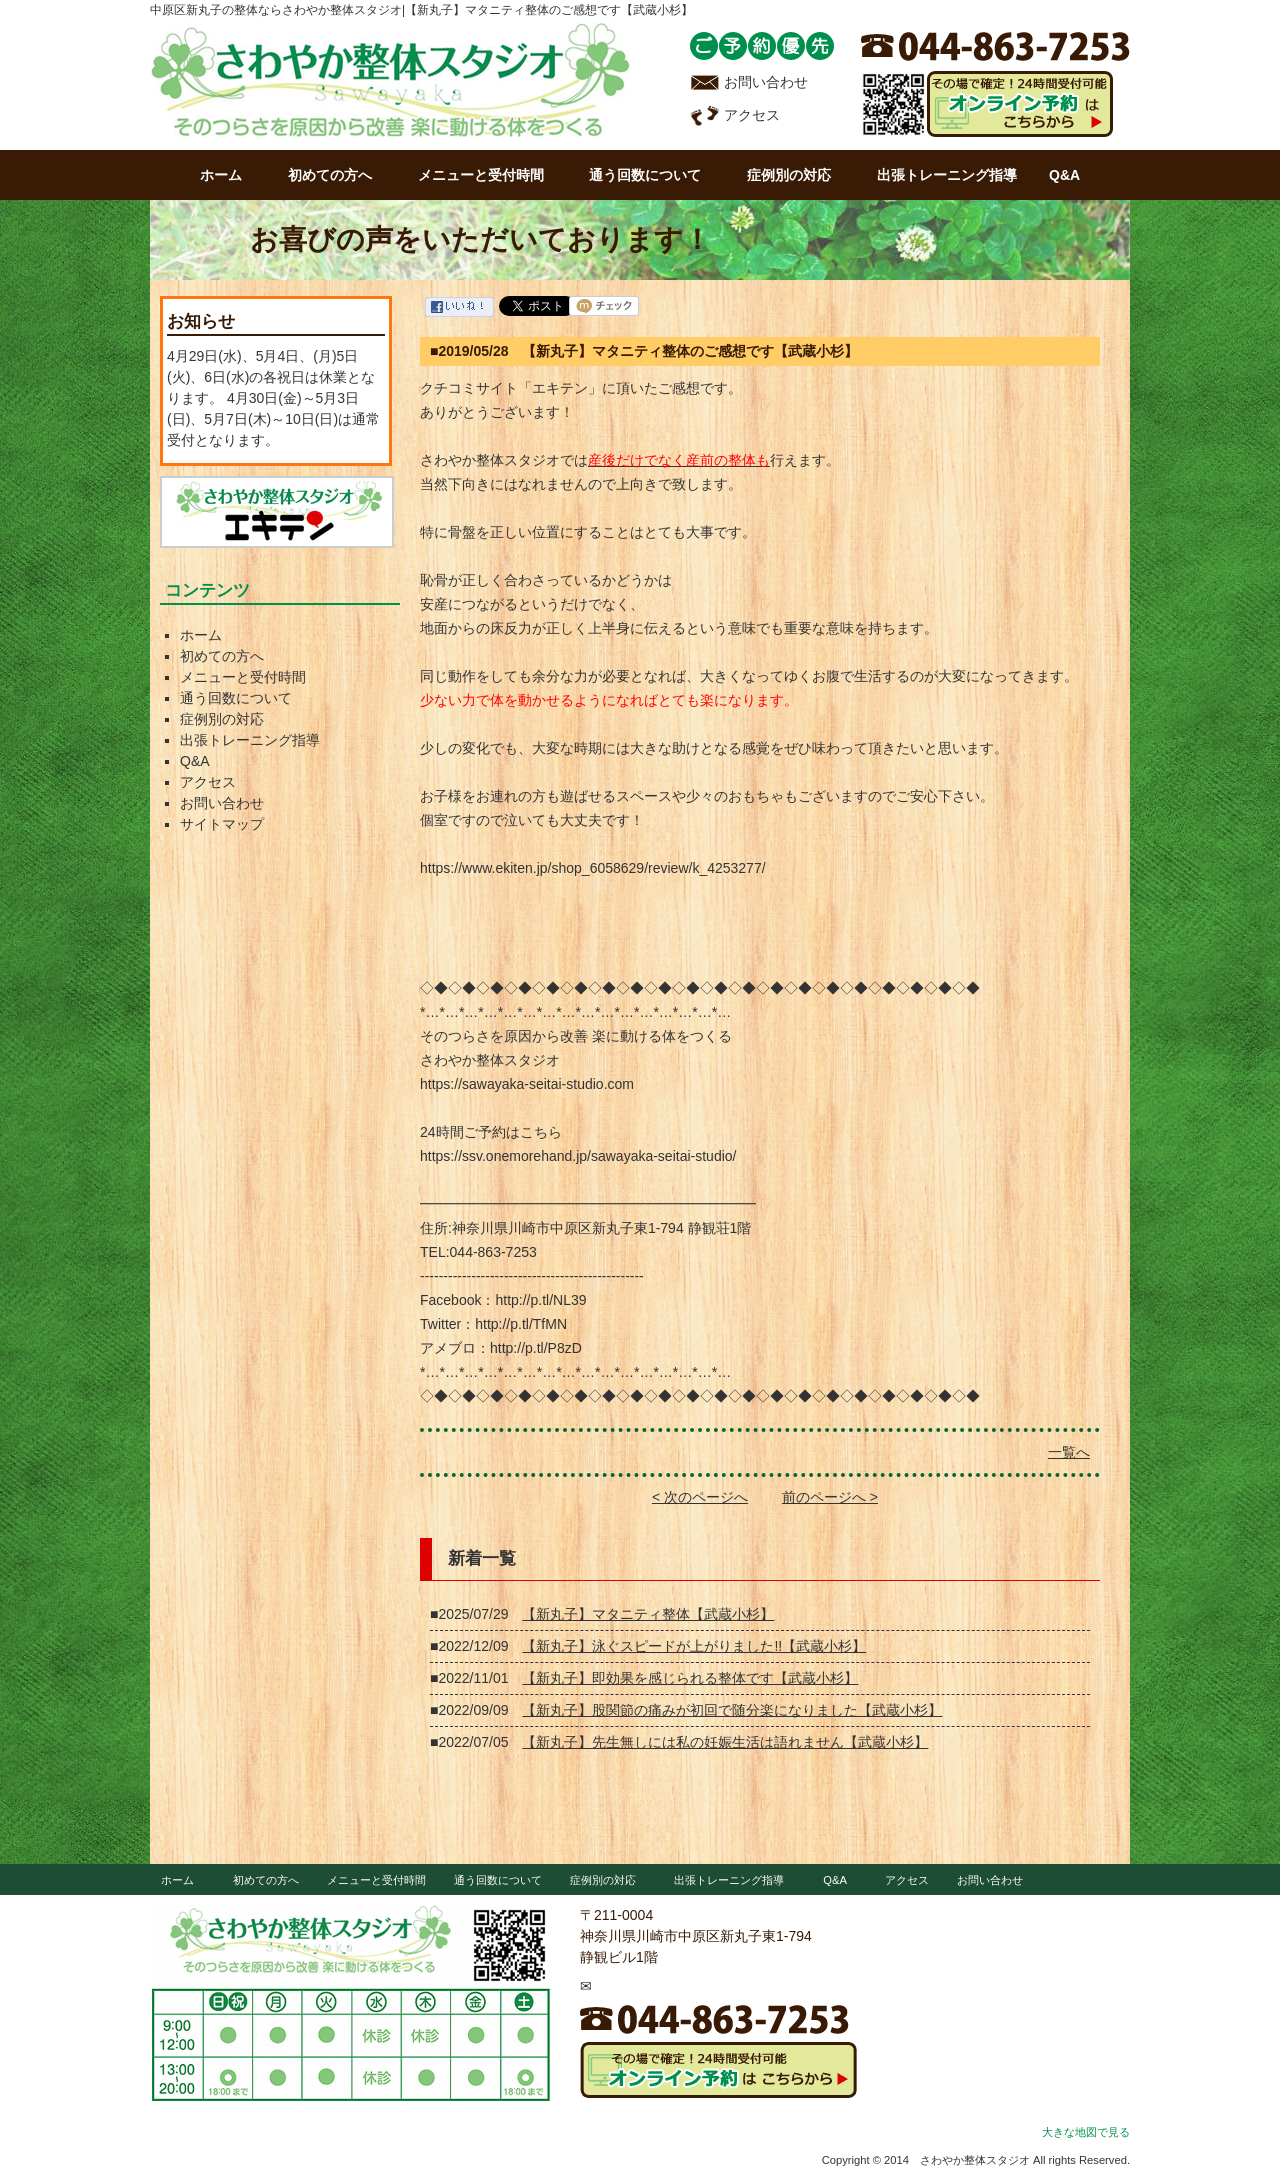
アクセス (735, 115)
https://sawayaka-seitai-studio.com (527, 1084)
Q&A (1064, 175)
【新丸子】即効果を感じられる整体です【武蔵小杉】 (690, 1678)
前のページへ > (830, 1497)
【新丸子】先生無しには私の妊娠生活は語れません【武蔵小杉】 (725, 1742)
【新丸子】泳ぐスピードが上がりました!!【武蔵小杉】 (694, 1646)
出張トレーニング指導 (947, 175)
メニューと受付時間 (481, 175)
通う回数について (645, 175)
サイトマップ (222, 824)
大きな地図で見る (1086, 2132)
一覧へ (1069, 1452)
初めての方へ (330, 175)
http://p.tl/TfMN (521, 1324)
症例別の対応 (789, 175)
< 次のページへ (700, 1497)
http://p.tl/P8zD (536, 1348)
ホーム (221, 175)
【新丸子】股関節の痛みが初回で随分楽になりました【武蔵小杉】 (732, 1710)
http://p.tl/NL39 (540, 1300)
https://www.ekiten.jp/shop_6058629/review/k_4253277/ (593, 868)
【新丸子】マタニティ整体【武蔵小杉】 (648, 1614)
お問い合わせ (749, 82)
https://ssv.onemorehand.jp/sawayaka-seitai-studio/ (578, 1156)
